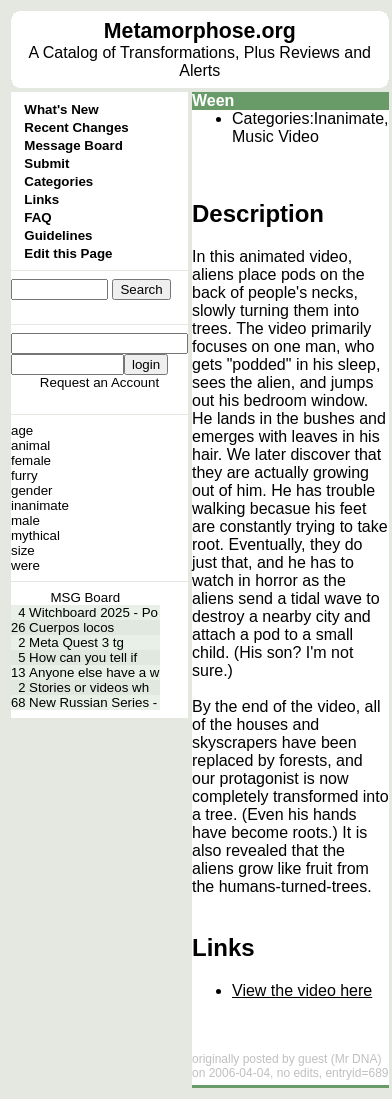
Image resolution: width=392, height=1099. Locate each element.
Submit (46, 163)
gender (32, 490)
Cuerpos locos (71, 627)
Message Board (73, 145)
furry (24, 475)
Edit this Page (68, 253)
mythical (35, 535)
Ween (213, 100)
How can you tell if (83, 657)
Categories (58, 181)
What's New (61, 109)
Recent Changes (76, 127)
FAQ (37, 217)
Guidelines (58, 235)
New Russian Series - (93, 702)
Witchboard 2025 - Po (93, 612)
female (31, 460)
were (25, 565)
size (23, 550)
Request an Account (99, 382)
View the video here (302, 990)
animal (30, 445)
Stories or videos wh (89, 687)
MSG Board (85, 597)
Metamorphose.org (200, 31)
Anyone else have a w (94, 672)
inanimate (40, 505)
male (25, 520)
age (22, 430)
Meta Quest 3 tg (76, 642)
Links (41, 199)
